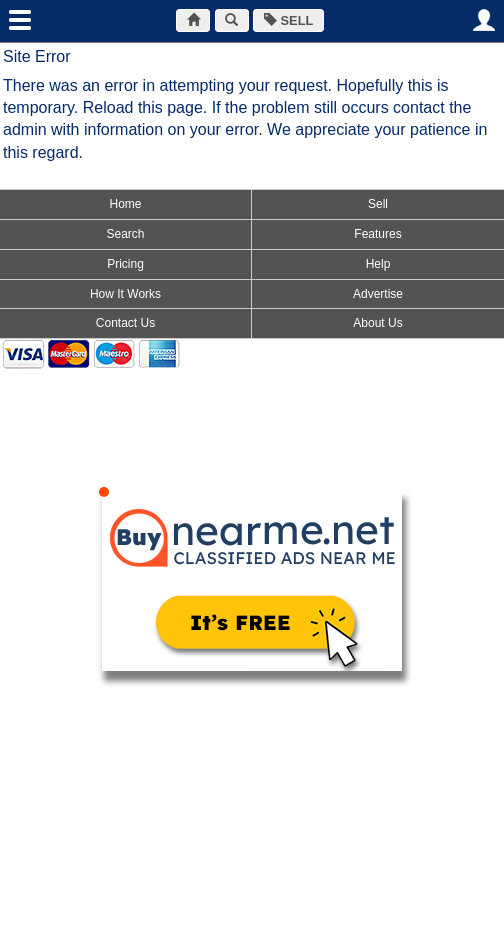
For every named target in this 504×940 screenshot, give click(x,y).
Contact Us (125, 323)
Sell (378, 204)
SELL (288, 20)
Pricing (125, 264)
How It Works (125, 294)
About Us (377, 323)
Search (125, 234)
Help (378, 264)
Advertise (378, 294)
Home (125, 204)
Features (377, 234)
